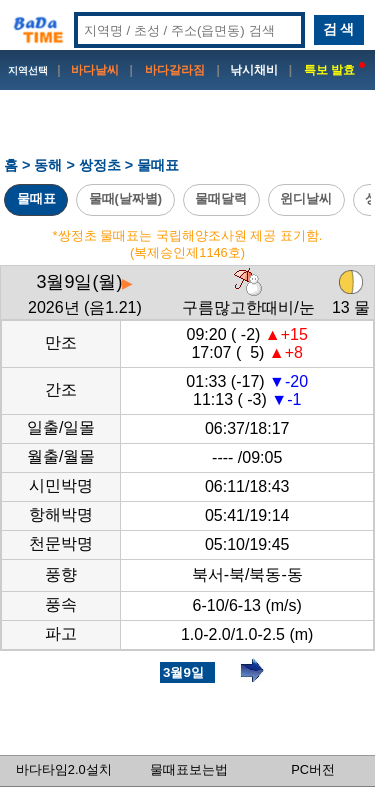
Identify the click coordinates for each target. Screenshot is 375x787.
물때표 (36, 198)
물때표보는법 (189, 769)
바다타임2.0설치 (64, 769)
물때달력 (221, 198)
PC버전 (313, 769)
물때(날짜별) (126, 198)
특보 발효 (334, 70)
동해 (48, 165)
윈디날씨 (306, 198)
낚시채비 (254, 70)
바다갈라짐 (175, 70)
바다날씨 (95, 70)
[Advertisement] (188, 131)
